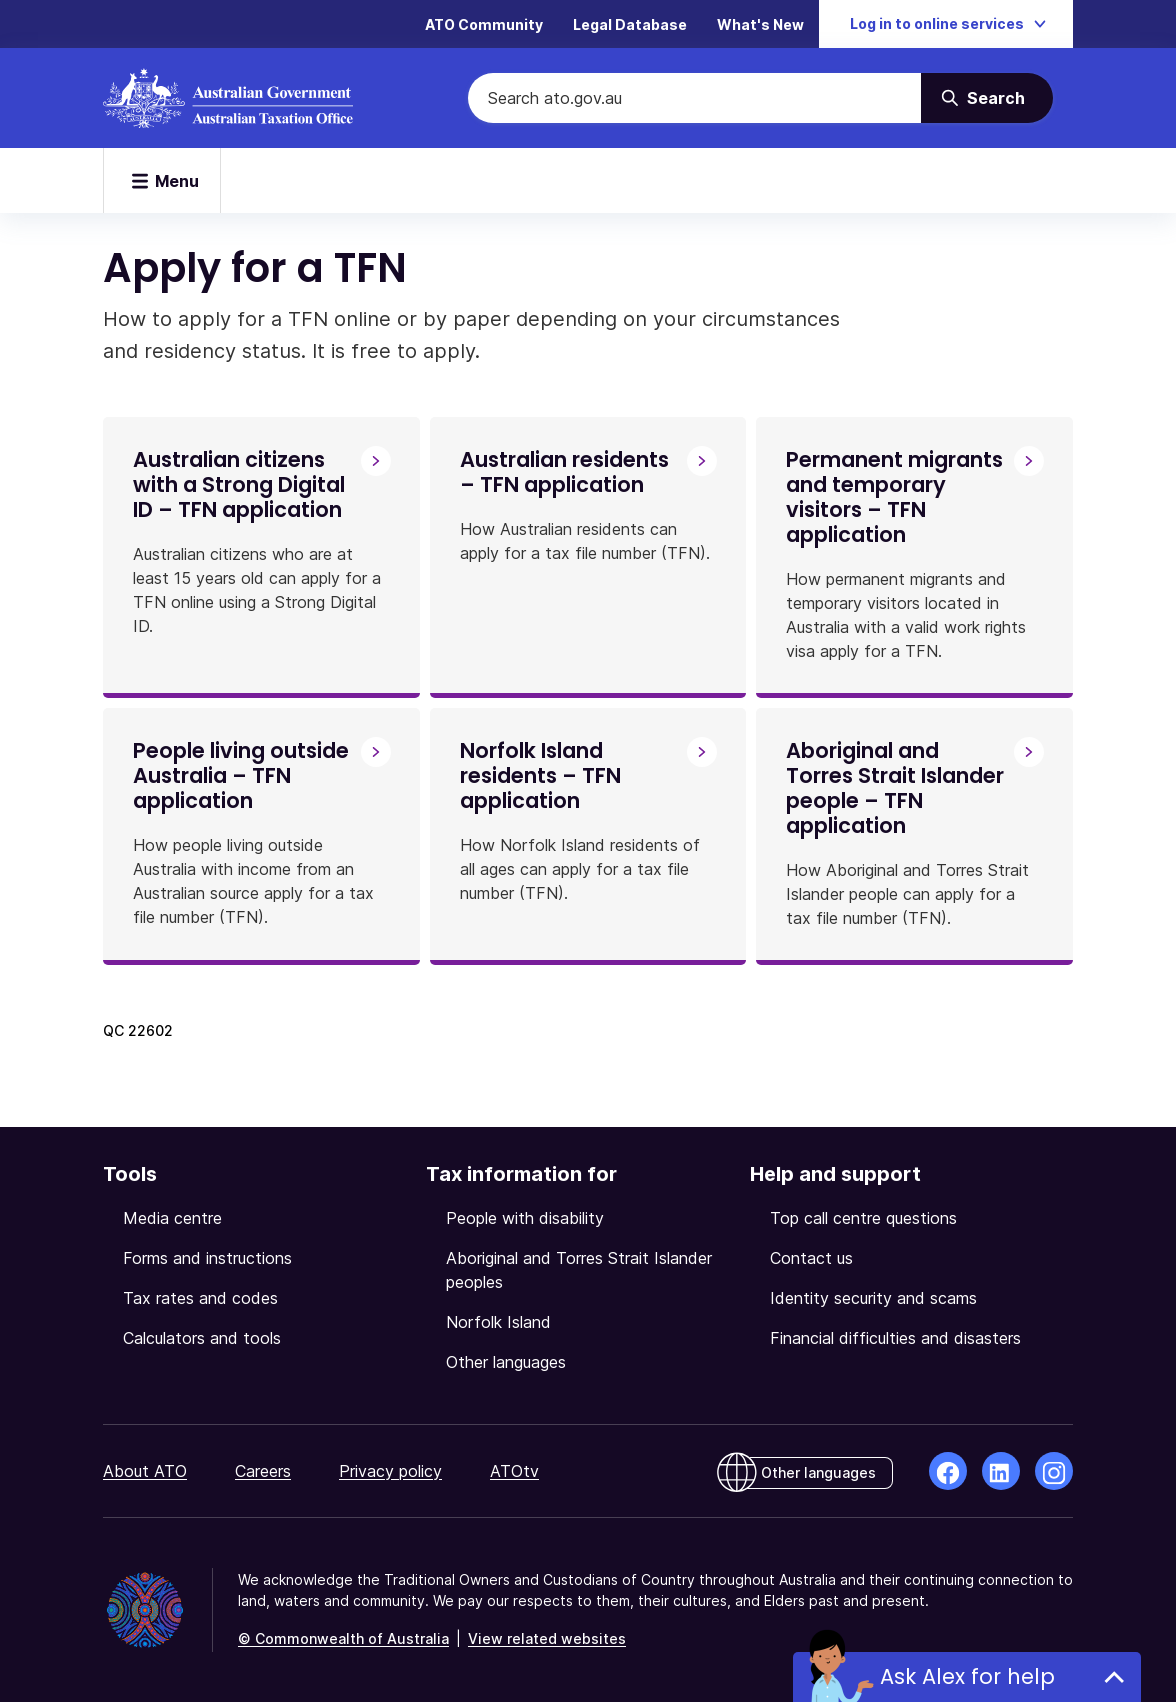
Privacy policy (390, 1471)
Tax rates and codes (200, 1298)
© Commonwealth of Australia (343, 1638)
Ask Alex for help (967, 1676)
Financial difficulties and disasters (895, 1338)
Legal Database (630, 24)
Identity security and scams (873, 1298)
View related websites (547, 1638)
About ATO (145, 1471)
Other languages (506, 1362)
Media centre (172, 1218)
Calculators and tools (202, 1338)
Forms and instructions (207, 1258)
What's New (760, 24)
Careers (263, 1471)
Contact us (811, 1258)
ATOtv (514, 1471)
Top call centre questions (863, 1218)
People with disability (525, 1218)
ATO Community (484, 24)
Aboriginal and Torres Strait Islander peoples (579, 1270)
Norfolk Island (498, 1322)
